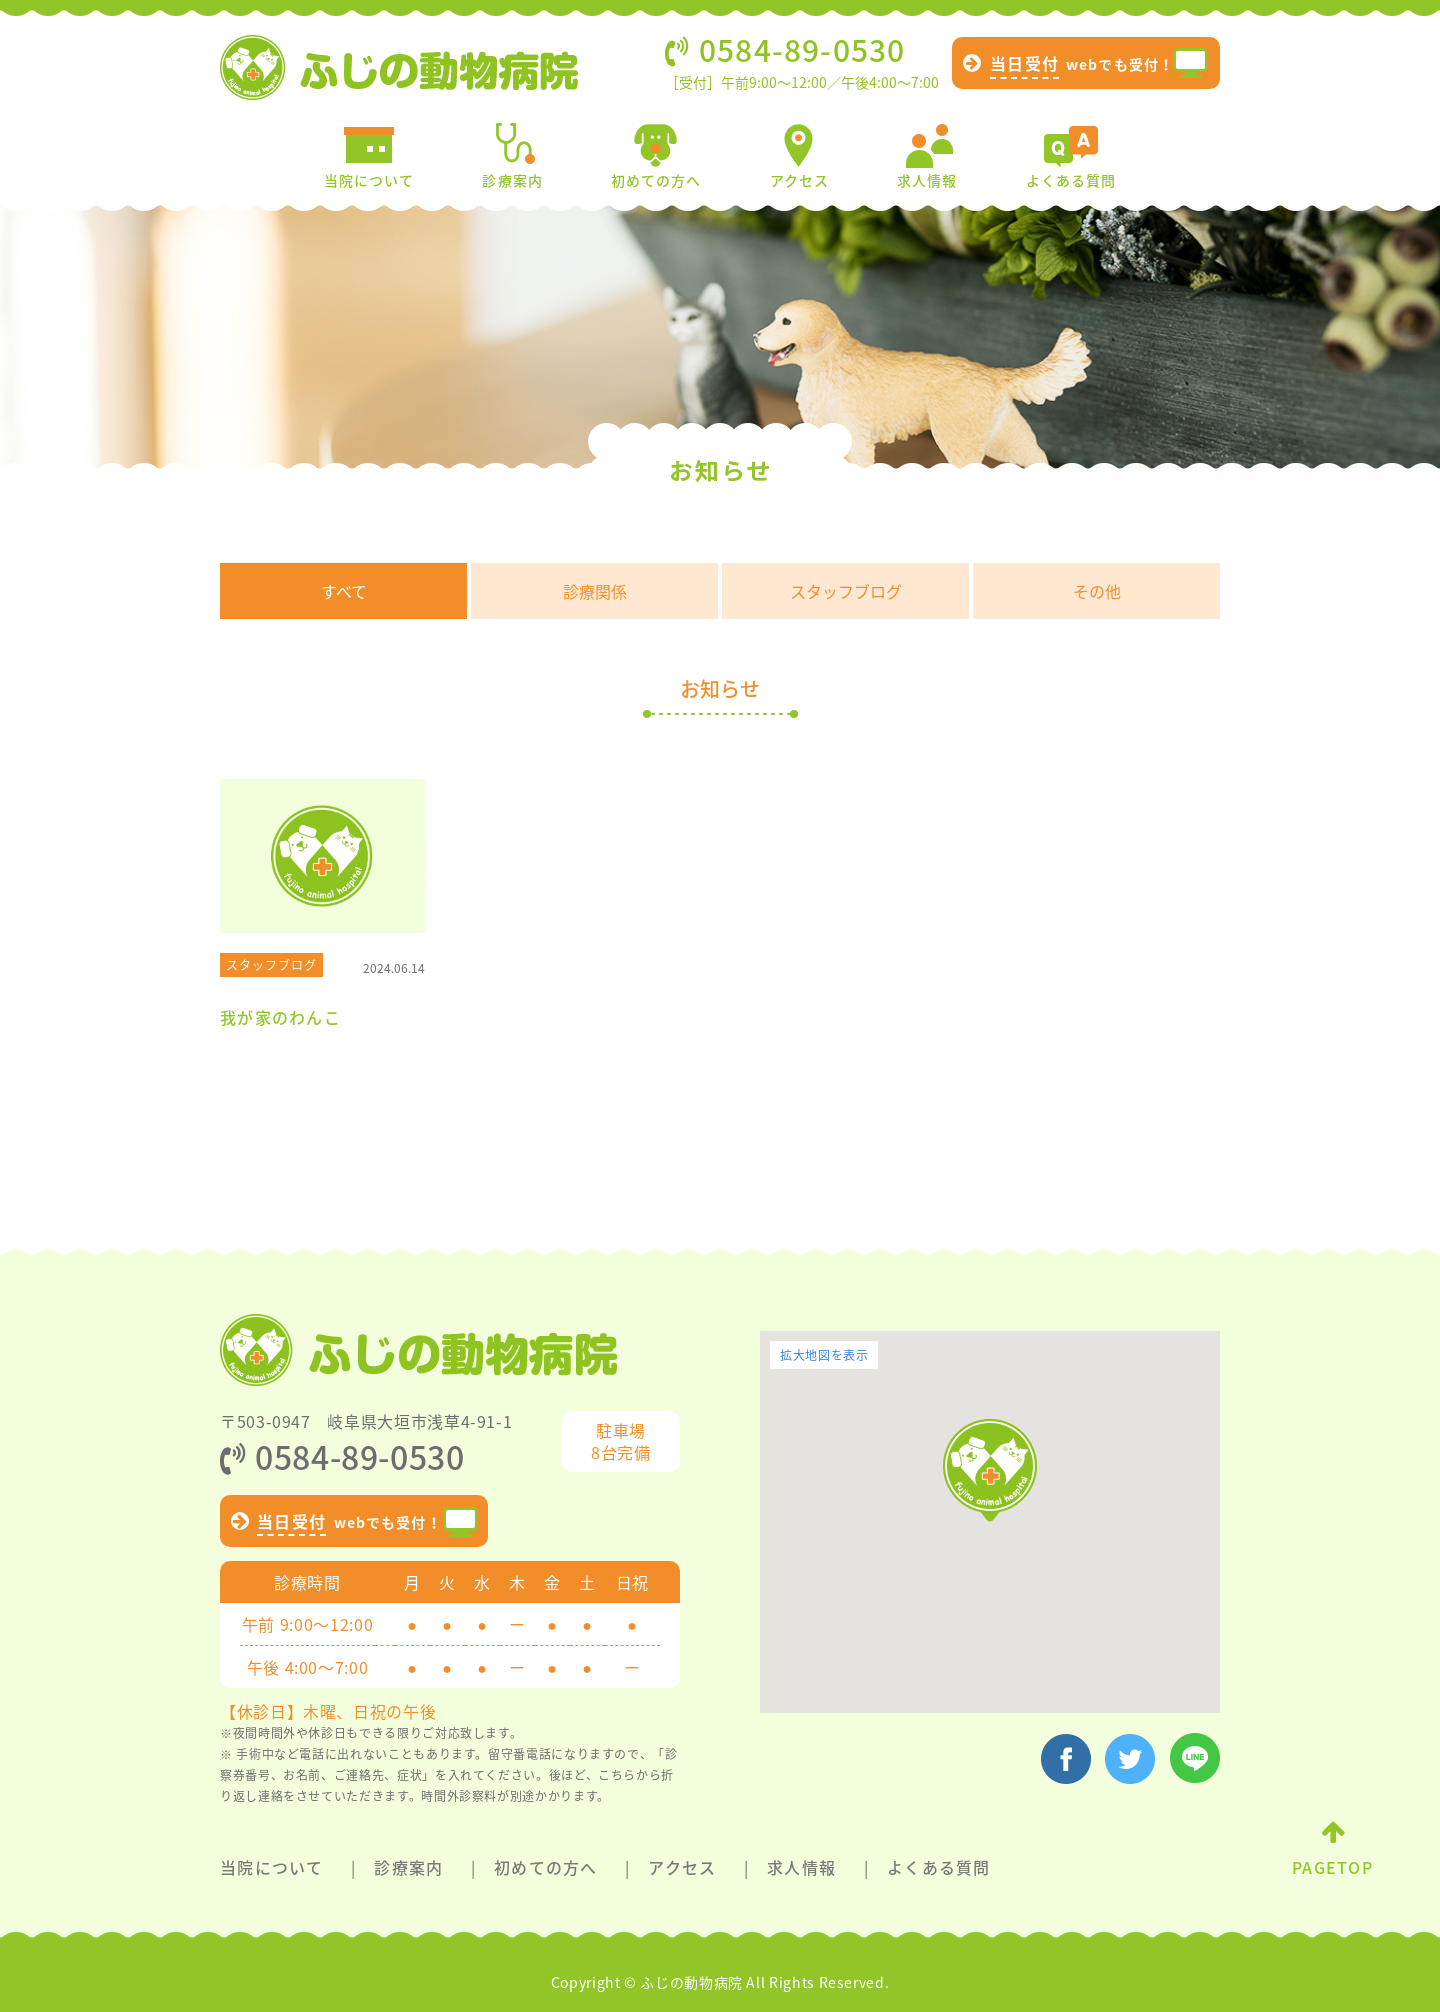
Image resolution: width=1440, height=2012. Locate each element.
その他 (1097, 591)
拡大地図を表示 (824, 1355)
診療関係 (595, 591)
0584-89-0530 (342, 1456)
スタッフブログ (846, 591)
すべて (344, 591)
